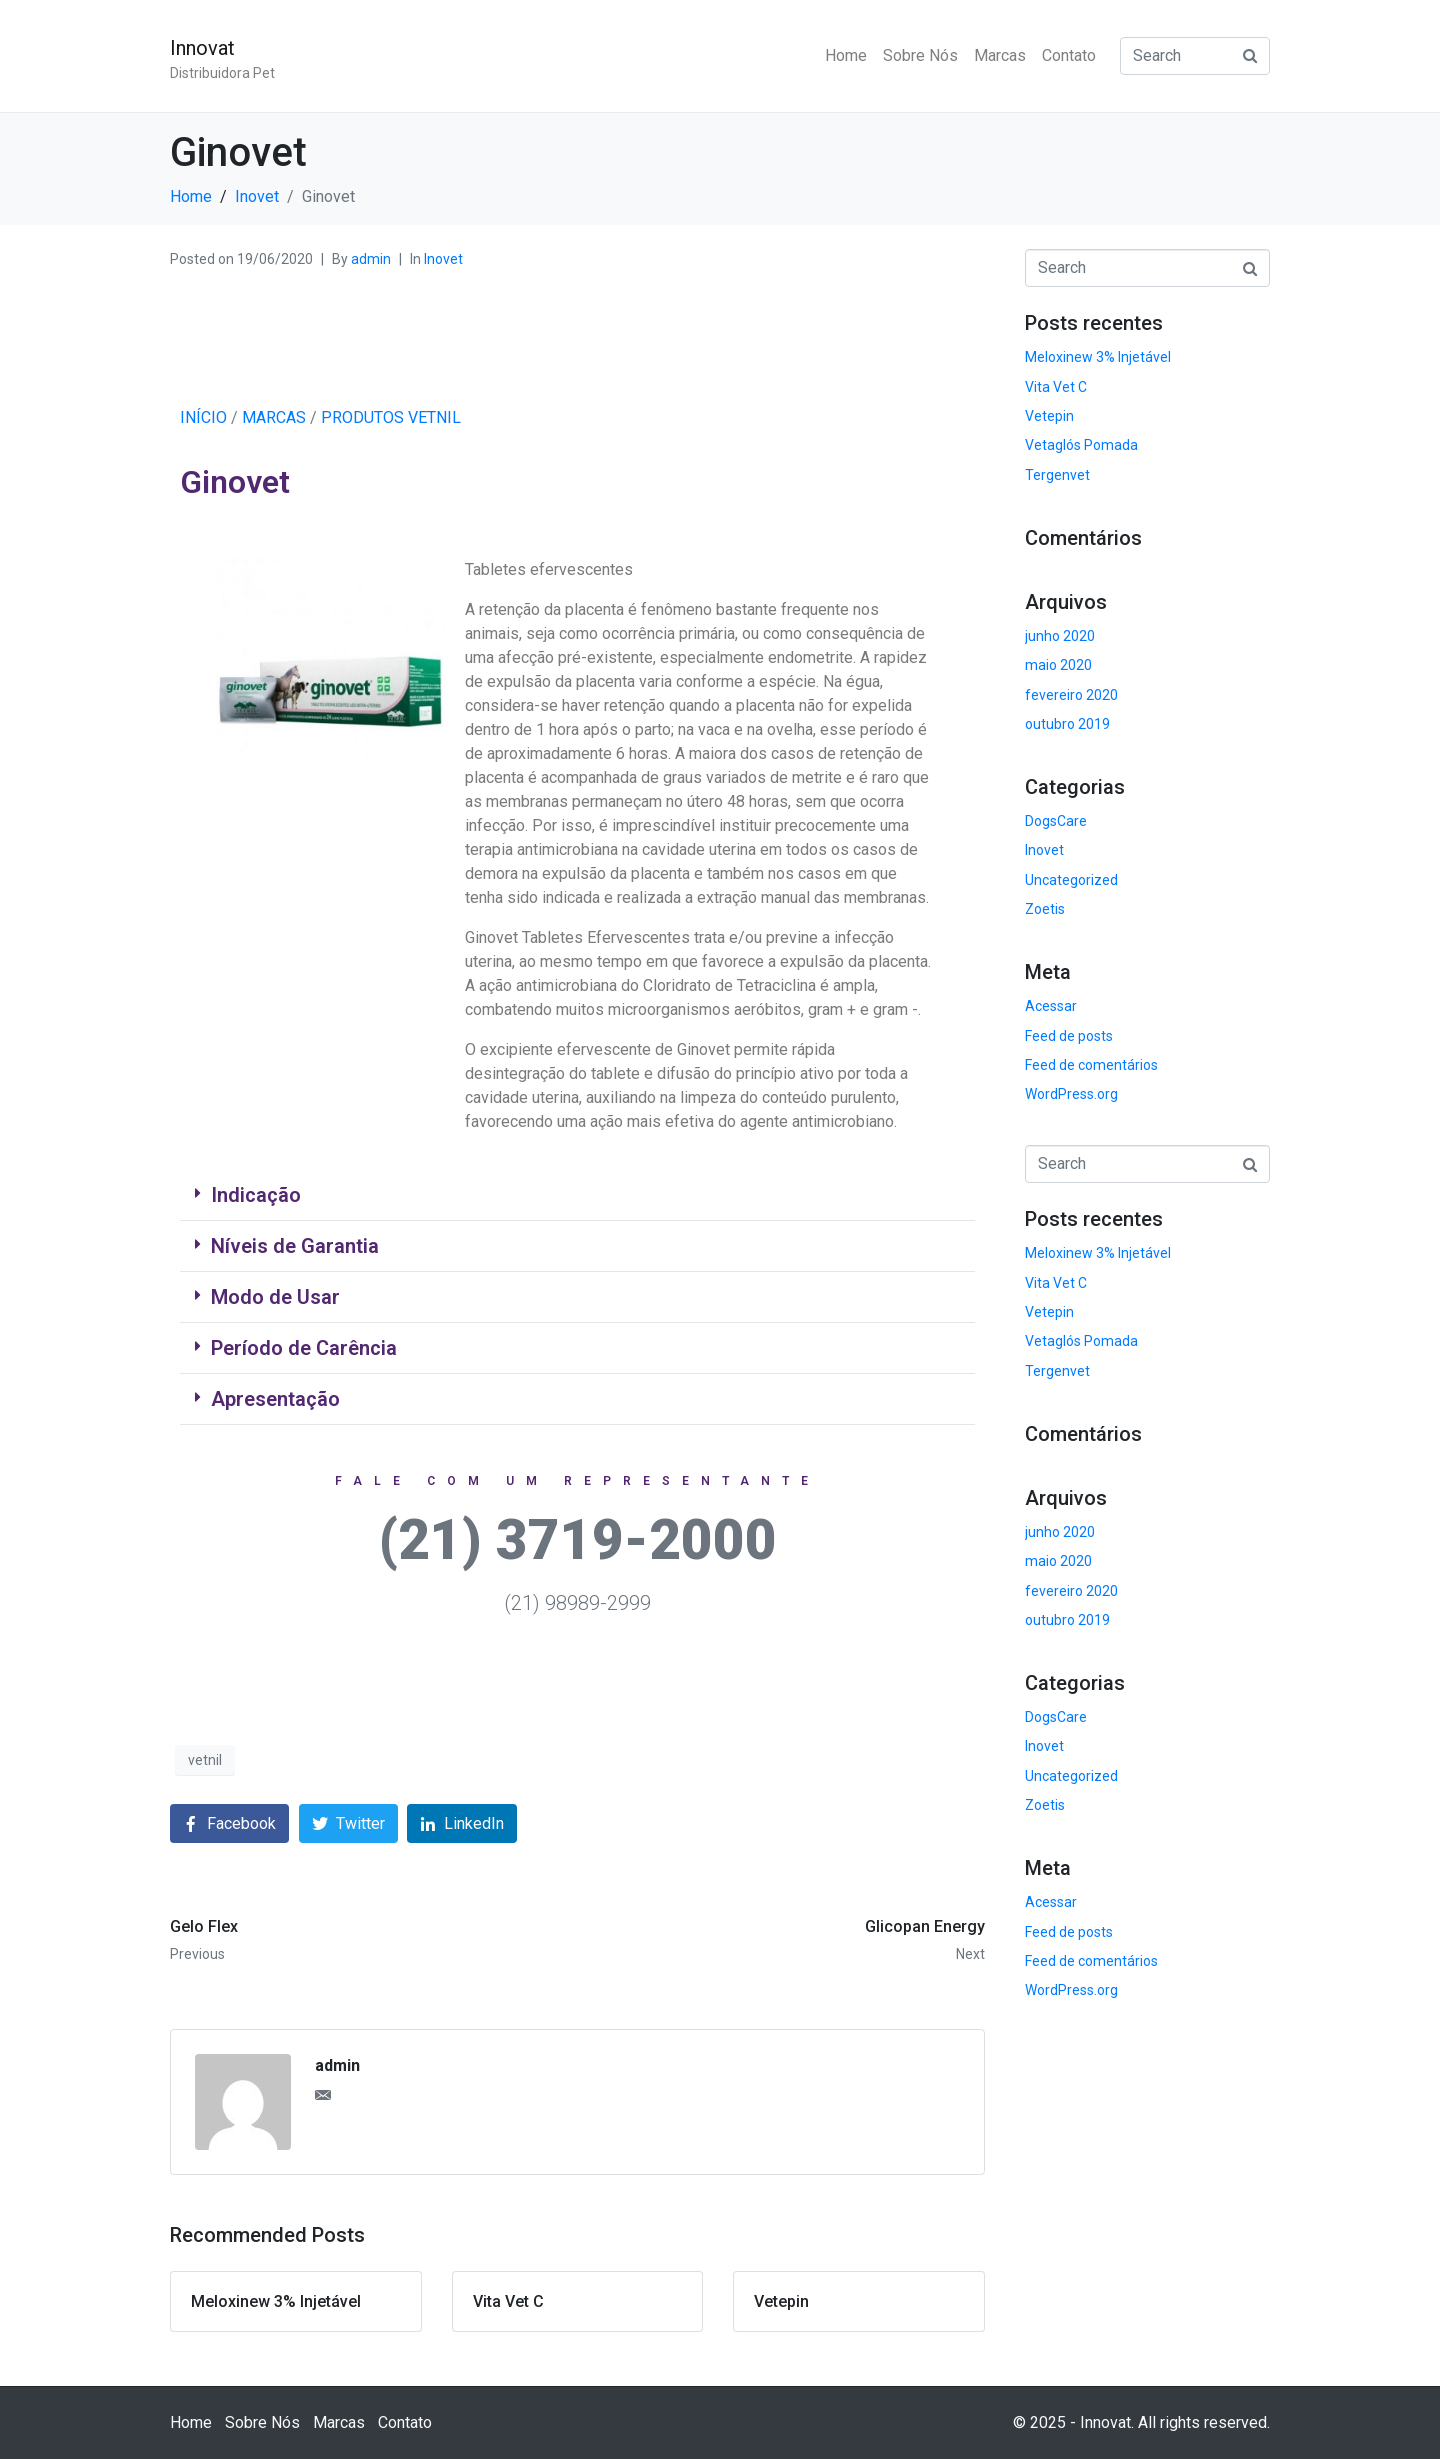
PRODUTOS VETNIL (391, 417)
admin (371, 259)
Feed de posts (1069, 1036)
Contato (1069, 55)
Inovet (443, 259)
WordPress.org (1071, 1094)
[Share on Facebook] (229, 1823)
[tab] (577, 1195)
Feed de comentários (1091, 1065)
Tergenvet (1057, 475)
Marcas (1000, 55)
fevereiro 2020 (1071, 695)
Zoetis (1045, 909)
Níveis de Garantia (295, 1246)
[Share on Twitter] (348, 1823)
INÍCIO (203, 417)
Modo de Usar (275, 1297)
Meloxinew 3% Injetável (1098, 357)
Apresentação (275, 1399)
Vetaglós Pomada (1081, 445)
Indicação (256, 1195)
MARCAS (274, 417)
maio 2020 (1058, 665)
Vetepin (1049, 416)
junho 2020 (1060, 636)
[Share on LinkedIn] (462, 1823)
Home (846, 55)
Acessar (1051, 1006)
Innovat (202, 48)
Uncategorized (1071, 880)
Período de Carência (304, 1348)
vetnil (205, 1760)
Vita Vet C (1056, 387)
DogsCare (1056, 821)
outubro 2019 (1067, 724)
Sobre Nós (920, 55)
